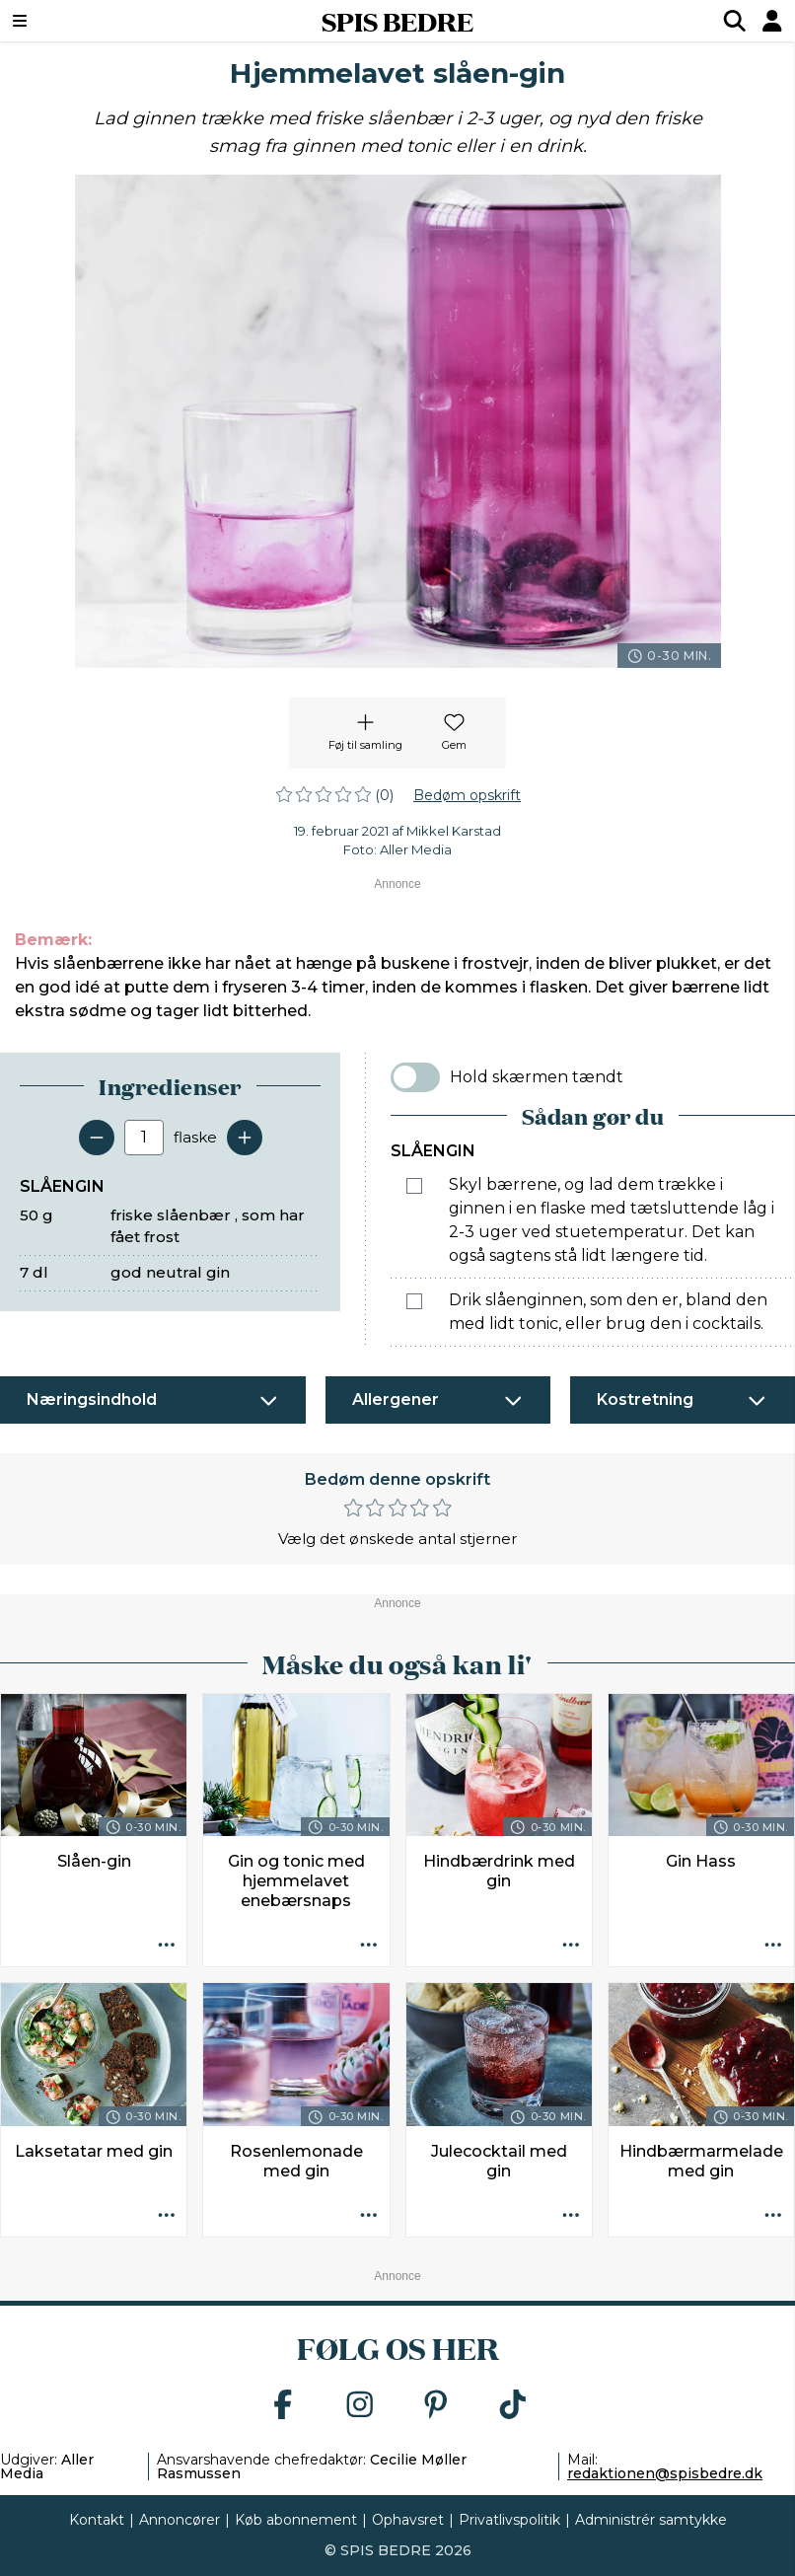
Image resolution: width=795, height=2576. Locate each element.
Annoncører (179, 2520)
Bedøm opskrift (467, 795)
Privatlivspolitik (509, 2520)
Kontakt (96, 2520)
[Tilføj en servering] (244, 1137)
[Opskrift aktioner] (165, 1945)
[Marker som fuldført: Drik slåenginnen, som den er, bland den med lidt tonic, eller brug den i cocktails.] (414, 1301)
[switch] (415, 1077)
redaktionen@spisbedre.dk (664, 2473)
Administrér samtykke (651, 2520)
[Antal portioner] (144, 1137)
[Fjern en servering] (96, 1137)
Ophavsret (408, 2520)
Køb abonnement (296, 2520)
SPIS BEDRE (397, 21)
